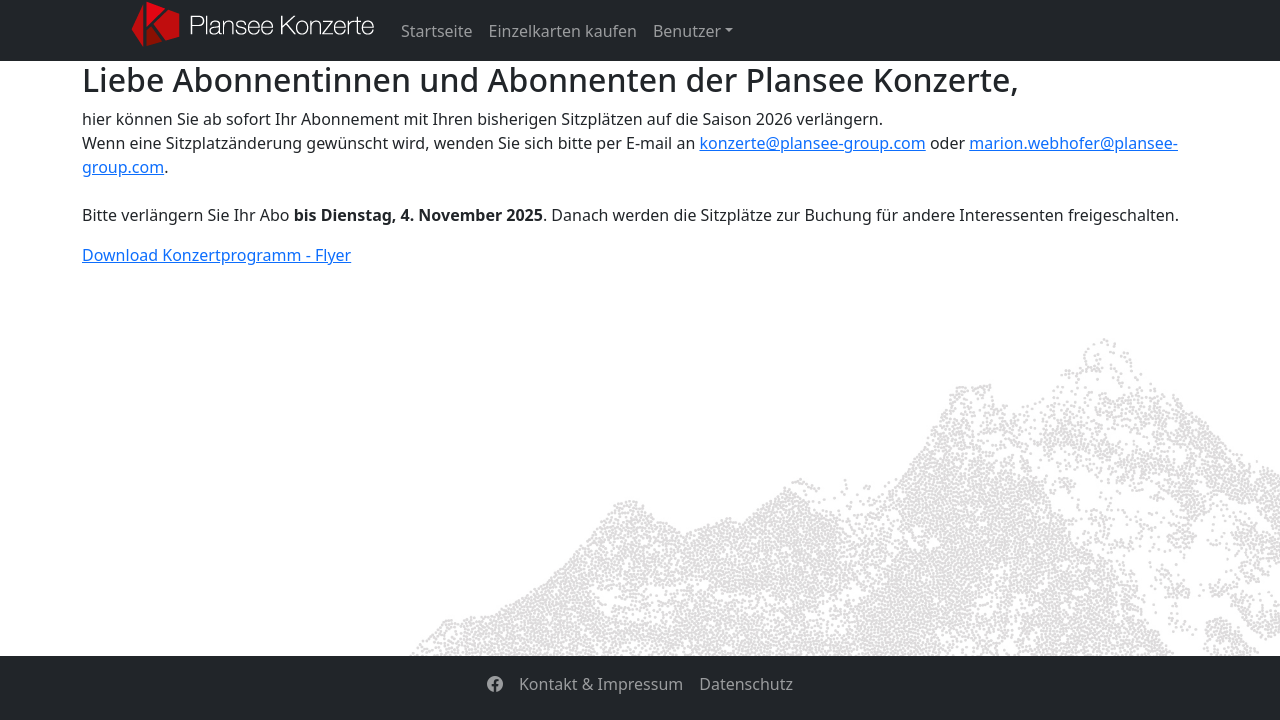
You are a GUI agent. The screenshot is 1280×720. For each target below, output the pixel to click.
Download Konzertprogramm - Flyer (216, 255)
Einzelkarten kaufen (563, 31)
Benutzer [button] (687, 31)
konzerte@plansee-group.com (812, 143)
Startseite (437, 31)
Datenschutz (746, 684)
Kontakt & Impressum (601, 684)
